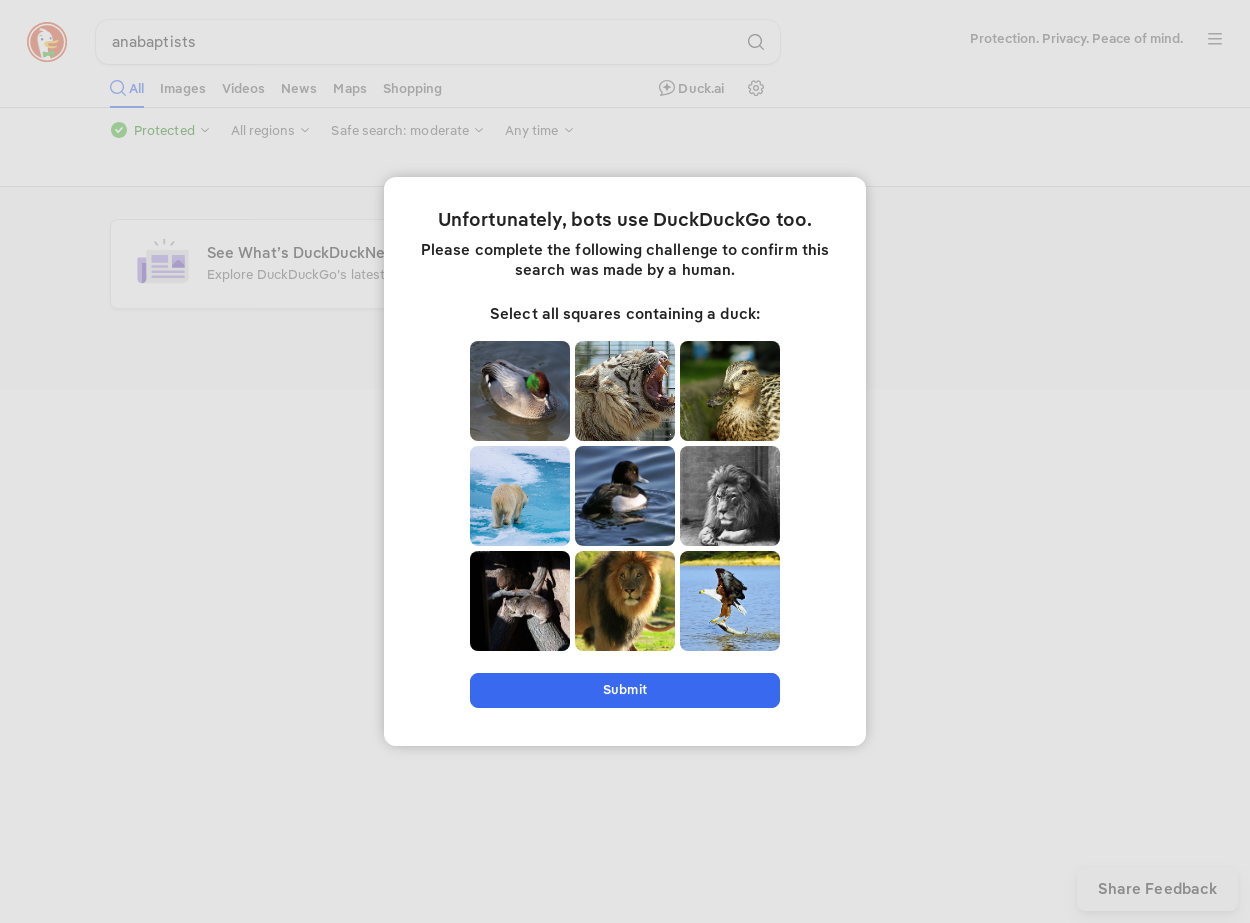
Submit (624, 689)
